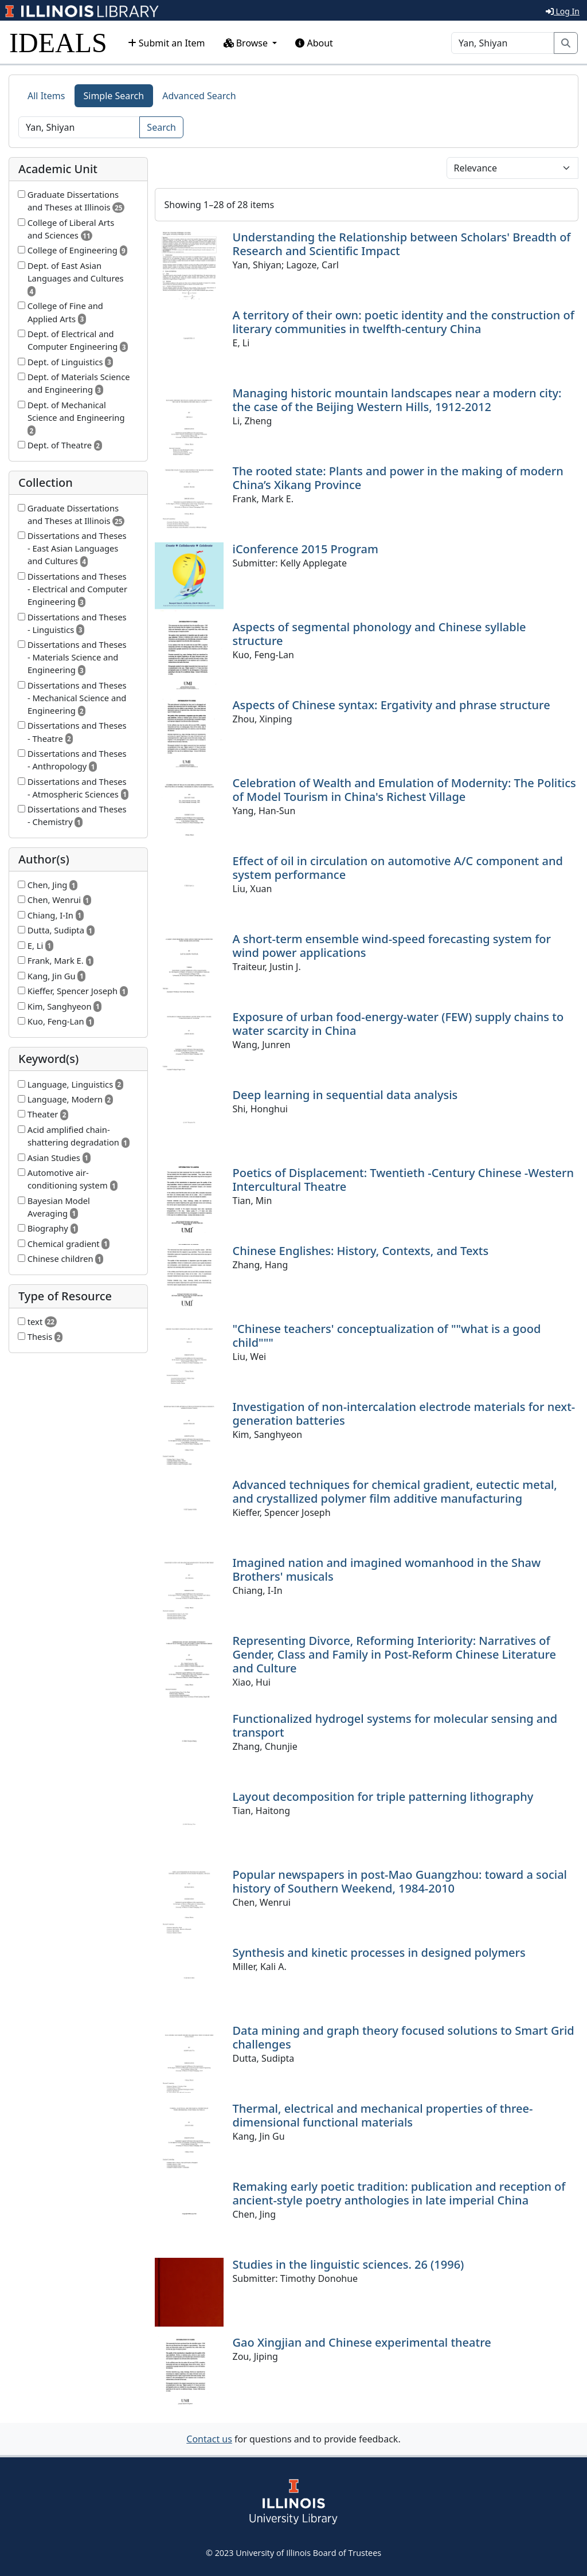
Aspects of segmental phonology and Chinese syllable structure (379, 633)
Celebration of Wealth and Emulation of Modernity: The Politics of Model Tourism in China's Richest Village (404, 789)
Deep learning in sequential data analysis (345, 1095)
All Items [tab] (46, 95)
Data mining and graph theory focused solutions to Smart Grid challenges (403, 2037)
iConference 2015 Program (305, 549)
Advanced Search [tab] (199, 95)
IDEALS (58, 43)
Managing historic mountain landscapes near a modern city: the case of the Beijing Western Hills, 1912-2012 (397, 400)
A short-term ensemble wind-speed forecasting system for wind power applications (392, 945)
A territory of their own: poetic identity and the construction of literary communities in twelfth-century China (403, 322)
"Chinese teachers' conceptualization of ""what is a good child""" (387, 1335)
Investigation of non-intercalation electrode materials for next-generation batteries (404, 1413)
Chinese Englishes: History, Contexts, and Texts (361, 1250)
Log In (563, 11)
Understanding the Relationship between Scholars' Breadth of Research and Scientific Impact (402, 244)
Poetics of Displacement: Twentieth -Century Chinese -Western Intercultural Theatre (403, 1179)
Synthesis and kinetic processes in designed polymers (379, 1952)
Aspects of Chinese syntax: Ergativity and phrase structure (391, 705)
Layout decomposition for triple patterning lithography (383, 1796)
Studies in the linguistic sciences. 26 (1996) (348, 2264)
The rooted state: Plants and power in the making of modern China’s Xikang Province (398, 477)
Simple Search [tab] (114, 95)
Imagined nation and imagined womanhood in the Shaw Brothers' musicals (387, 1569)
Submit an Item (166, 43)
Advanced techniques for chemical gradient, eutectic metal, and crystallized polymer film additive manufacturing (395, 1491)
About (314, 43)
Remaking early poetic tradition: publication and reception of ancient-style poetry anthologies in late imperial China (399, 2193)
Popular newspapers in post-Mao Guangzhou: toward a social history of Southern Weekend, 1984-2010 (400, 1881)
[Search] (502, 43)
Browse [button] (247, 43)
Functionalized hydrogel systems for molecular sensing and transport (395, 1725)
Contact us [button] (209, 2439)
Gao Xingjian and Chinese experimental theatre (362, 2342)
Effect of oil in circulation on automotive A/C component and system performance (398, 867)
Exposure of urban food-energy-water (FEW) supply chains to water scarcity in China (398, 1023)
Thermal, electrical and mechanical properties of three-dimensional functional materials (383, 2115)
